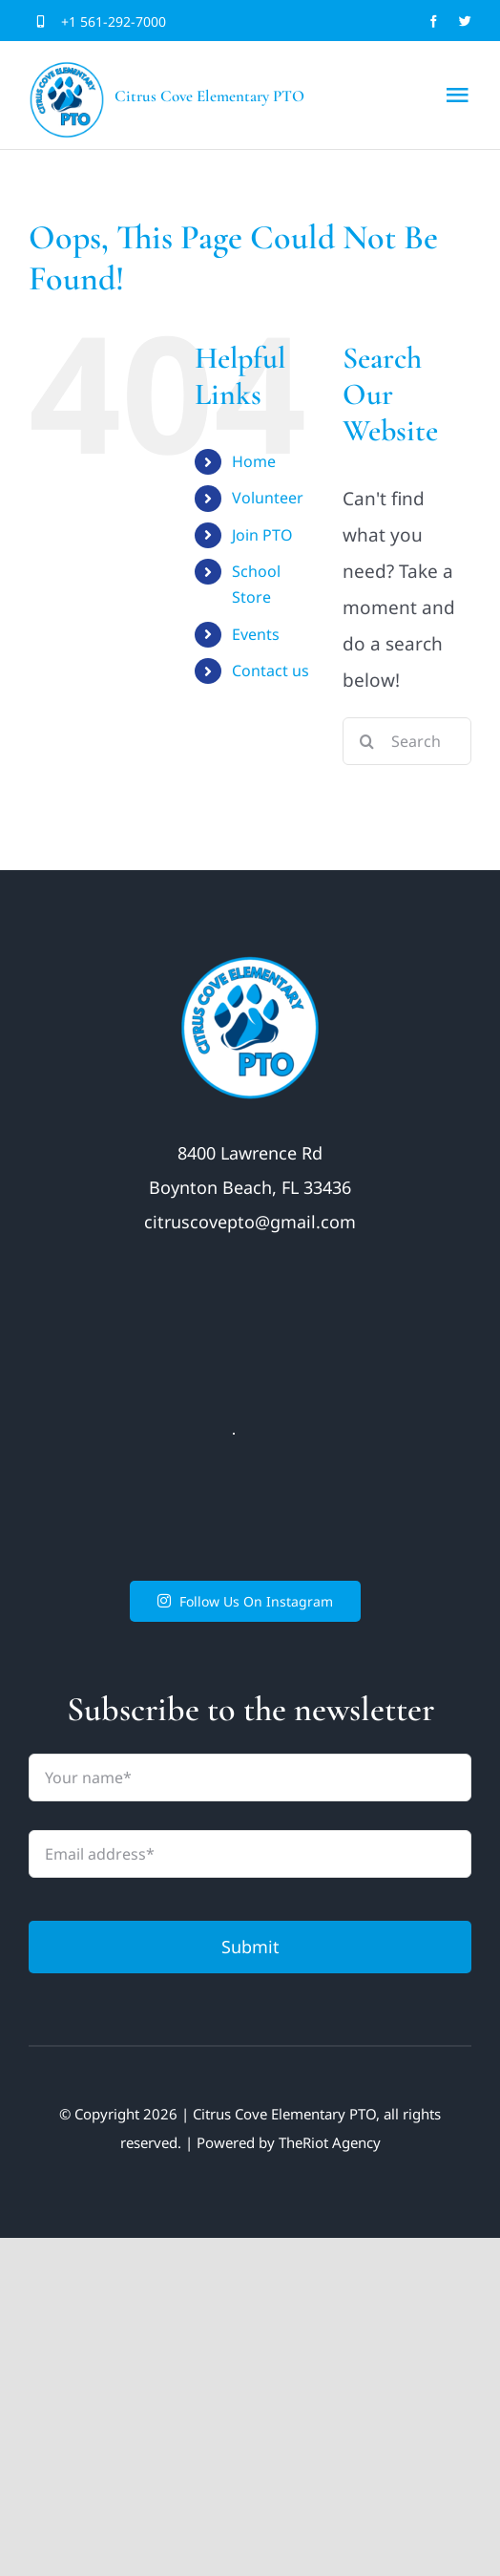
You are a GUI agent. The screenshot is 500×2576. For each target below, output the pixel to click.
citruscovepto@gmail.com (250, 1221)
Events (256, 634)
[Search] (366, 741)
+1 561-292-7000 (113, 21)
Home (254, 461)
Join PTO (262, 534)
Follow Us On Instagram (245, 1601)
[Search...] (407, 741)
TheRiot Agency (330, 2142)
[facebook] (433, 21)
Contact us (270, 670)
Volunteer (267, 497)
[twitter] (465, 21)
